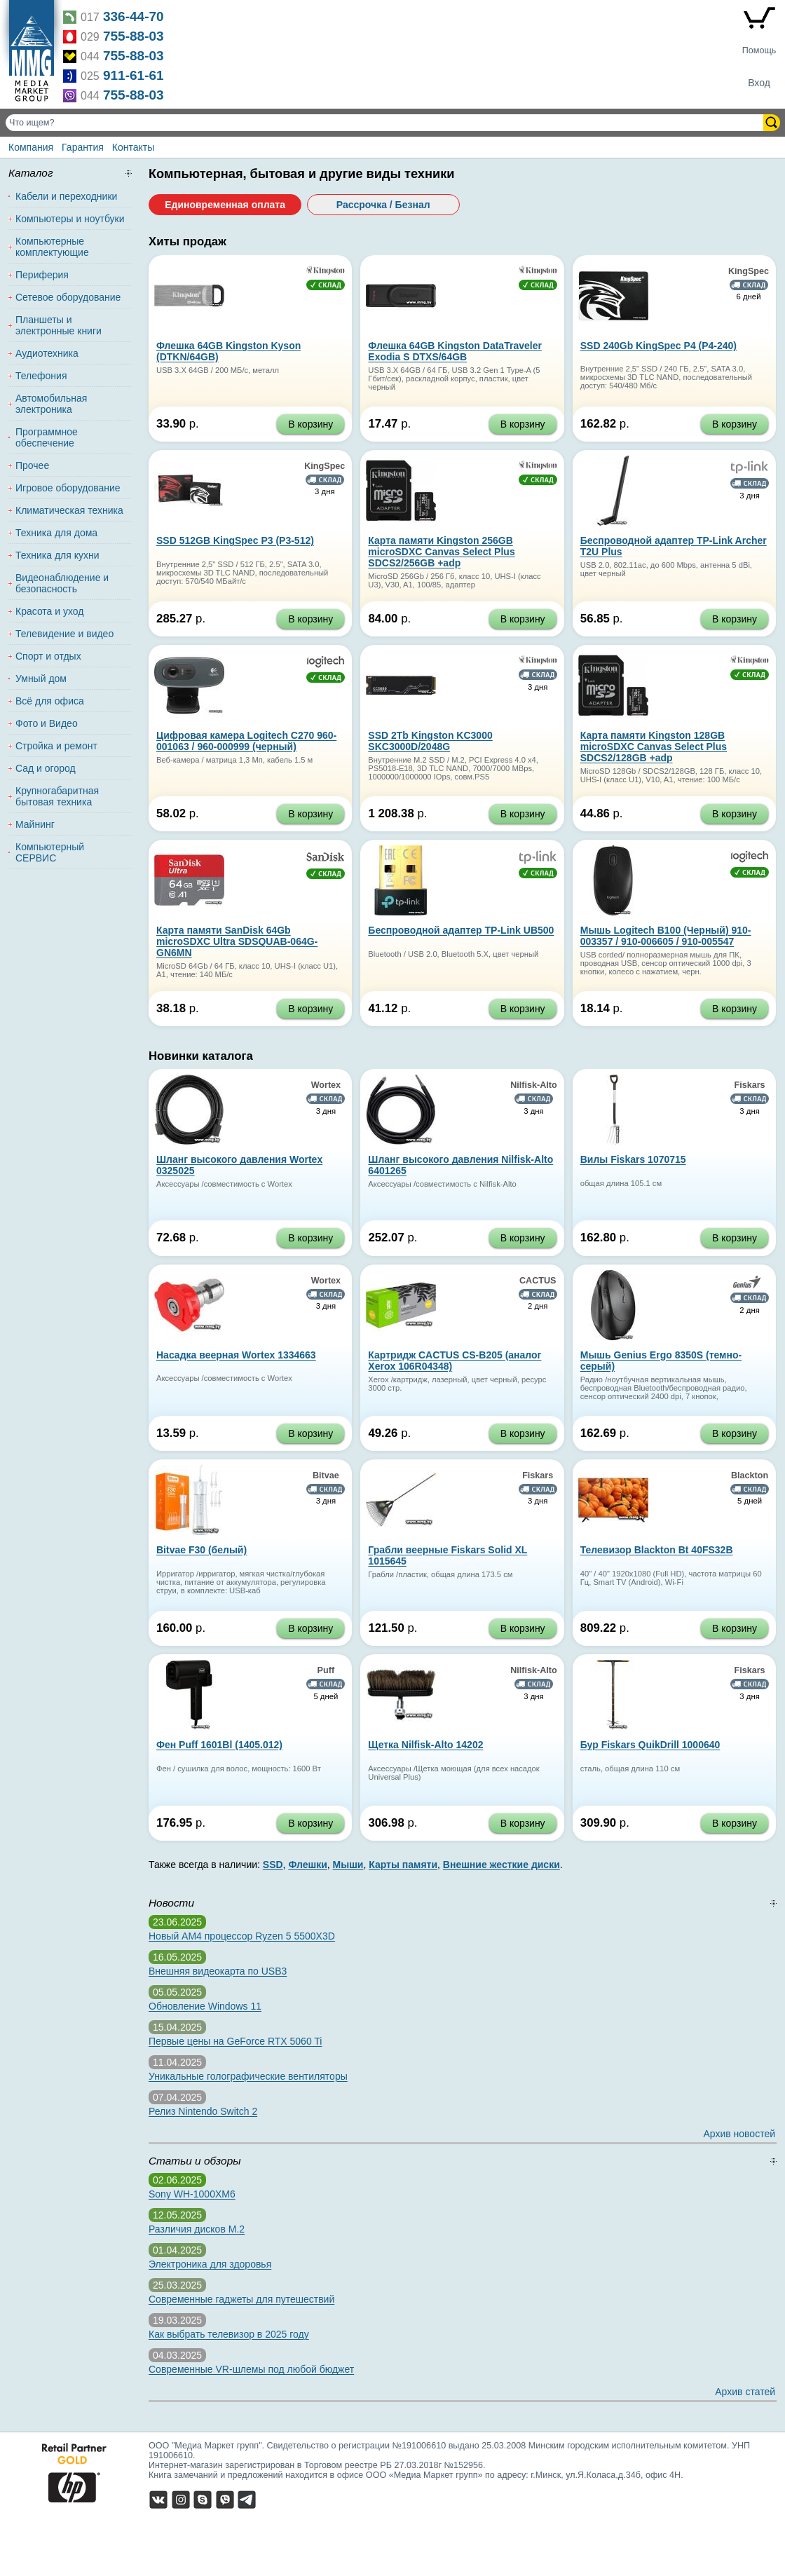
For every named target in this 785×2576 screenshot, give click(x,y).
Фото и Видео (46, 723)
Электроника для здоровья (210, 2264)
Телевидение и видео (64, 633)
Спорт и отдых (48, 656)
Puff (326, 1670)
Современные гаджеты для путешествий (241, 2299)
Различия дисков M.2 (197, 2229)
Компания (30, 147)
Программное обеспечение (46, 437)
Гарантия (83, 147)
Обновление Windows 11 (205, 2006)
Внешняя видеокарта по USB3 (218, 1971)
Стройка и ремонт (56, 745)
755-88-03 (133, 36)
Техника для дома (56, 532)
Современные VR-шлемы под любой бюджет (251, 2369)
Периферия (42, 274)
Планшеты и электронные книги (58, 325)
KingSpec (748, 271)
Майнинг (35, 824)
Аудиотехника (46, 353)
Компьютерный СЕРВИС (49, 852)
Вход (759, 82)
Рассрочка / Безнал (383, 204)
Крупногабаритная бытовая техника (57, 796)
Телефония (41, 375)
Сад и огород (45, 768)
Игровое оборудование (68, 487)
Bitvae (326, 1475)
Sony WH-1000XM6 (192, 2194)
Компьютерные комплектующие (52, 247)
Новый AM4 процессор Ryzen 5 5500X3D (242, 1936)
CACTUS (537, 1281)
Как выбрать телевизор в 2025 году (229, 2334)
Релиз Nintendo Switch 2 (203, 2111)
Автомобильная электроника (51, 404)
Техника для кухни (57, 555)
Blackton (749, 1475)
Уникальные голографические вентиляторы (248, 2076)
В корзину (310, 424)
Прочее (32, 465)
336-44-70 (133, 16)
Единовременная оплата (225, 204)
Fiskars (750, 1085)
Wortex (326, 1085)
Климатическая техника (69, 510)
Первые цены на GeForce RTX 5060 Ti (235, 2041)
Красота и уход (49, 611)
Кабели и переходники (66, 196)
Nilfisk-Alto (533, 1085)
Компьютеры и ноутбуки (70, 218)
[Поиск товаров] (386, 122)
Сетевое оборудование (68, 297)
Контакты (133, 147)
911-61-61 (133, 75)
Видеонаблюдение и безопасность (62, 583)
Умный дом (41, 678)
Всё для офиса (49, 701)
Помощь (759, 50)
